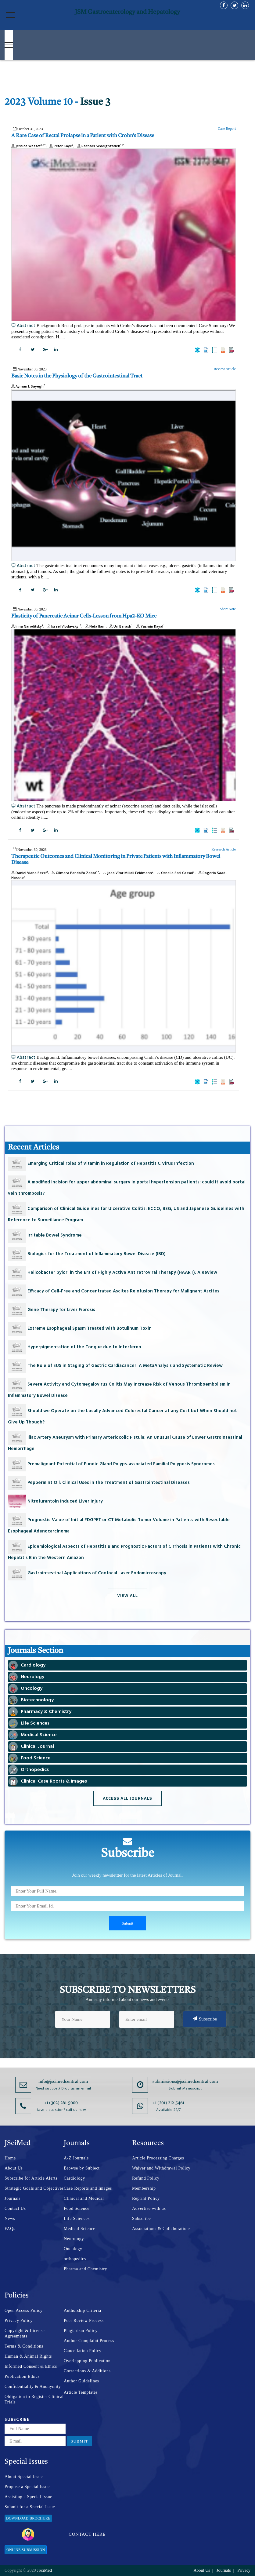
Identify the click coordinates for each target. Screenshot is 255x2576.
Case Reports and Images (88, 2188)
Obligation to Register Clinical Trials (34, 2399)
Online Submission (25, 2550)
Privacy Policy (19, 2320)
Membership (144, 2188)
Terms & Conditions (24, 2346)
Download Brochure (28, 2518)
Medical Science (79, 2228)
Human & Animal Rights (28, 2356)
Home (10, 2158)
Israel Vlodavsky (63, 626)
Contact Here (64, 2534)
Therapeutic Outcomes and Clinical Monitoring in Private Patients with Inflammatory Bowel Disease (115, 859)
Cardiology (74, 2178)
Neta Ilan (95, 626)
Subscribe (205, 2018)
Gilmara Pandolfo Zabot (74, 872)
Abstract (23, 325)
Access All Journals (127, 1798)
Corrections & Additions (87, 2371)
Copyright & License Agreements (25, 2333)
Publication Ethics (22, 2376)
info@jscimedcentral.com (63, 2081)
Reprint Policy (146, 2198)
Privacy (243, 2570)
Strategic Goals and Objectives (34, 2188)
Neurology (74, 2238)
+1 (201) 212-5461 (168, 2103)
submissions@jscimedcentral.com (185, 2081)
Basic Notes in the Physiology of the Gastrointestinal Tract (76, 376)
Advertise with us (149, 2208)
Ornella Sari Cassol (175, 872)
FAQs (10, 2228)
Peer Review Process (84, 2320)
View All (127, 1595)
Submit (79, 2441)
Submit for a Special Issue (30, 2507)
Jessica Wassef (28, 146)
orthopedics (75, 2259)
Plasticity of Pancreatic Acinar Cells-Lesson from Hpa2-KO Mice (83, 616)
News (10, 2218)
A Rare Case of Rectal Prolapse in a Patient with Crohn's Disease (82, 135)
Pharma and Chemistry (85, 2269)
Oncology (73, 2248)
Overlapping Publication (87, 2361)
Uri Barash (120, 626)
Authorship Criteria (82, 2310)
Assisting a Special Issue (28, 2496)
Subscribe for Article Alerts (31, 2178)
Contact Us (15, 2208)
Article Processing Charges (158, 2158)
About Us (14, 2168)
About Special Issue (24, 2476)
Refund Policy (146, 2178)
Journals (12, 2198)
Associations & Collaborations (161, 2228)
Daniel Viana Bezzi (29, 872)
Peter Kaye (61, 146)
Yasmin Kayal (150, 626)
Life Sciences (77, 2218)
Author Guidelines (81, 2381)
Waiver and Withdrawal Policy (161, 2168)
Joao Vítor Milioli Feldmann (127, 872)
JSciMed (44, 2570)
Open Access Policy (24, 2310)
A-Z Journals (76, 2158)
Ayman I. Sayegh (28, 386)
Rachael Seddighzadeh (100, 146)
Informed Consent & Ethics (31, 2366)
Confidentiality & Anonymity (33, 2386)
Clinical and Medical (84, 2198)
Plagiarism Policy (81, 2330)
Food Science (76, 2208)
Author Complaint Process (89, 2340)
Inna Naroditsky (27, 626)
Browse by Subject (82, 2168)
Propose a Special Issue (27, 2486)
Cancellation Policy (82, 2350)
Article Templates (81, 2392)
